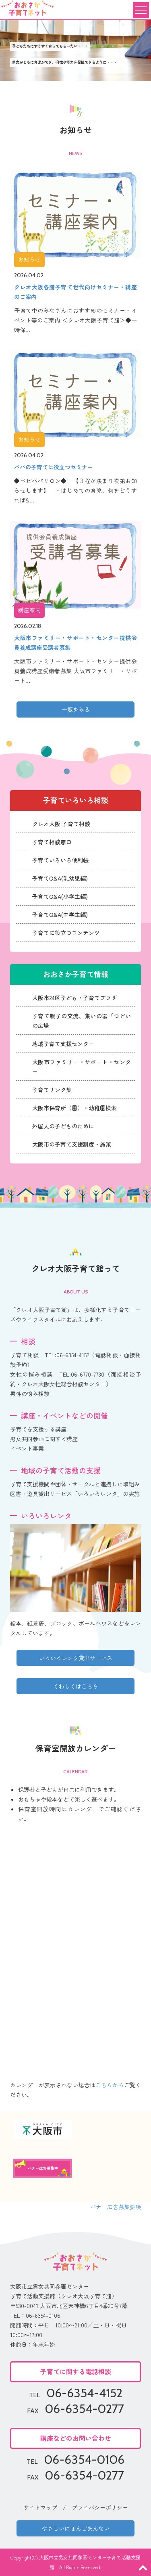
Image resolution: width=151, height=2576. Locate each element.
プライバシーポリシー (100, 2507)
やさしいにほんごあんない (76, 2528)
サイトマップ (40, 2507)
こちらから (109, 2085)
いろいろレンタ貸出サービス (75, 1658)
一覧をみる (76, 709)
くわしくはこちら (75, 1686)
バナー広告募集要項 (115, 2207)
